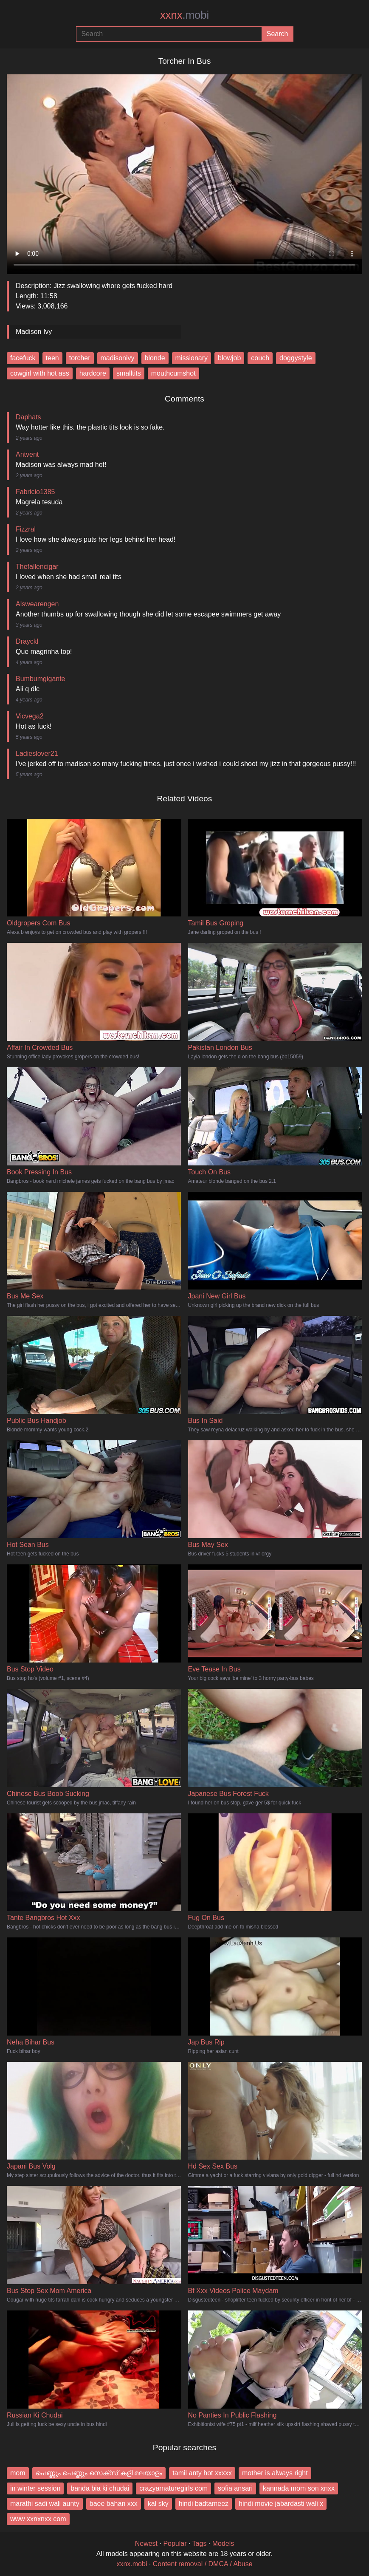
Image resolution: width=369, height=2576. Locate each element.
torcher (79, 358)
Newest (146, 2543)
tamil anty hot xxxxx (202, 2473)
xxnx (184, 15)
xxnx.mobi (131, 2564)
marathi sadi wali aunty (44, 2503)
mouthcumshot (173, 373)
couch (260, 358)
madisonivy (118, 358)
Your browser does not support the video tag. (184, 171)
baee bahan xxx (114, 2503)
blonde (155, 358)
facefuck (23, 358)
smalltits (128, 373)
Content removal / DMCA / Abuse (203, 2564)
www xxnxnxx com (38, 2518)
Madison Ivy (34, 331)
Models (223, 2543)
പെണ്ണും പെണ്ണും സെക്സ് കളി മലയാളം (99, 2473)
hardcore (92, 373)
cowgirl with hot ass (39, 373)
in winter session (35, 2488)
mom (17, 2473)
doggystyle (295, 358)
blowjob (229, 358)
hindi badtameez (203, 2503)
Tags (199, 2543)
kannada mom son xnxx (299, 2488)
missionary (191, 358)
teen (52, 358)
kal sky (158, 2503)
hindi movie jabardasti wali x (281, 2503)
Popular (174, 2543)
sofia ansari (235, 2488)
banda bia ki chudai (99, 2488)
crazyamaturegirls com (173, 2488)
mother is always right (275, 2473)
